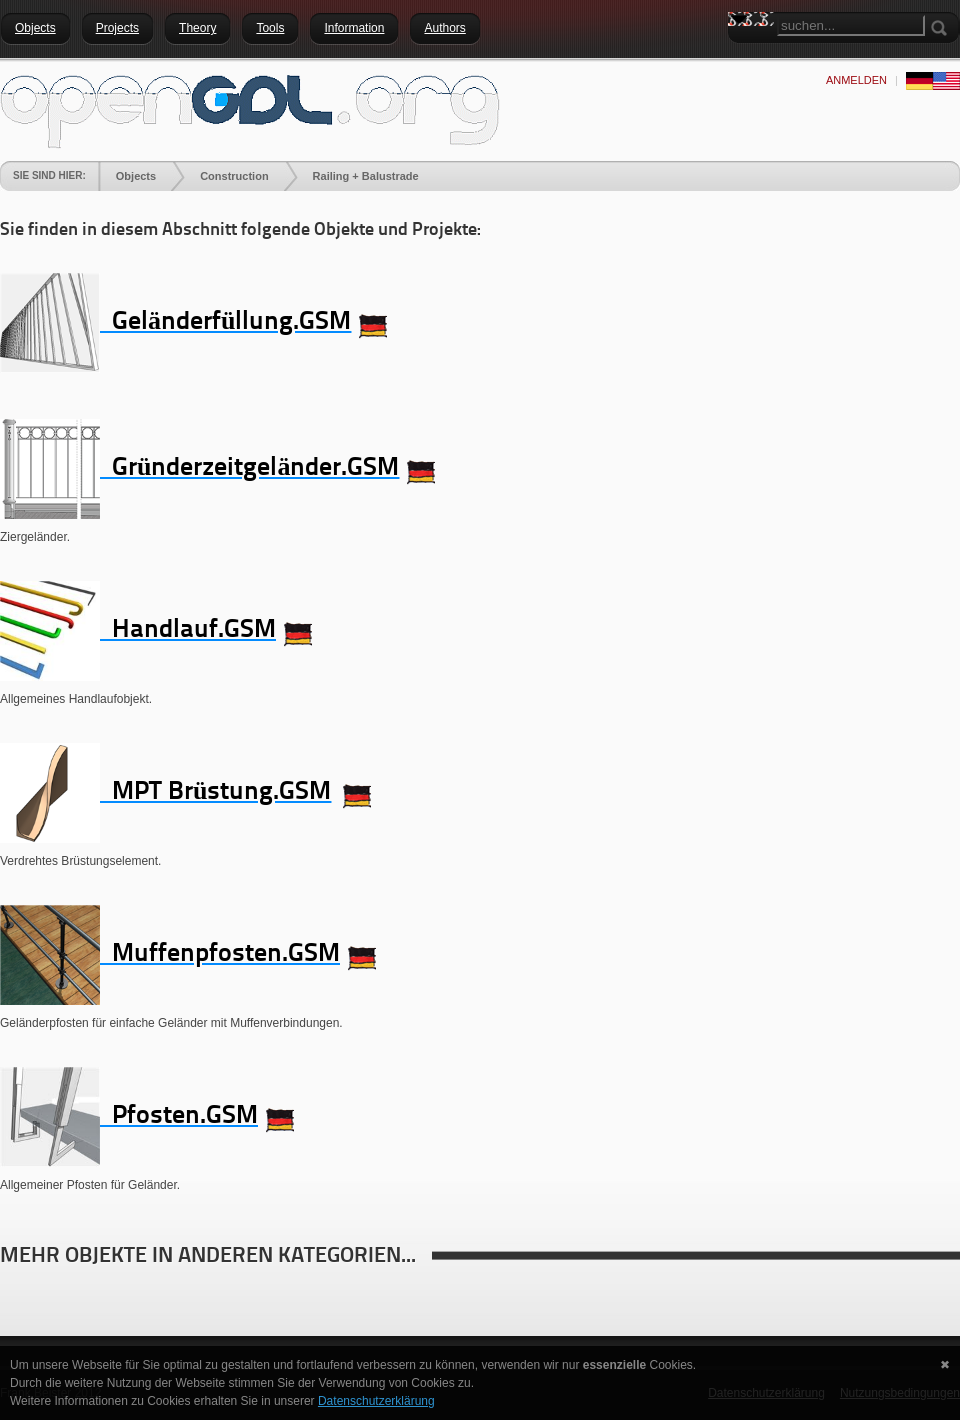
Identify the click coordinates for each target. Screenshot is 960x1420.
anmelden (856, 80)
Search (743, 55)
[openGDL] (250, 109)
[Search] (851, 25)
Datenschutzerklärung (376, 1401)
